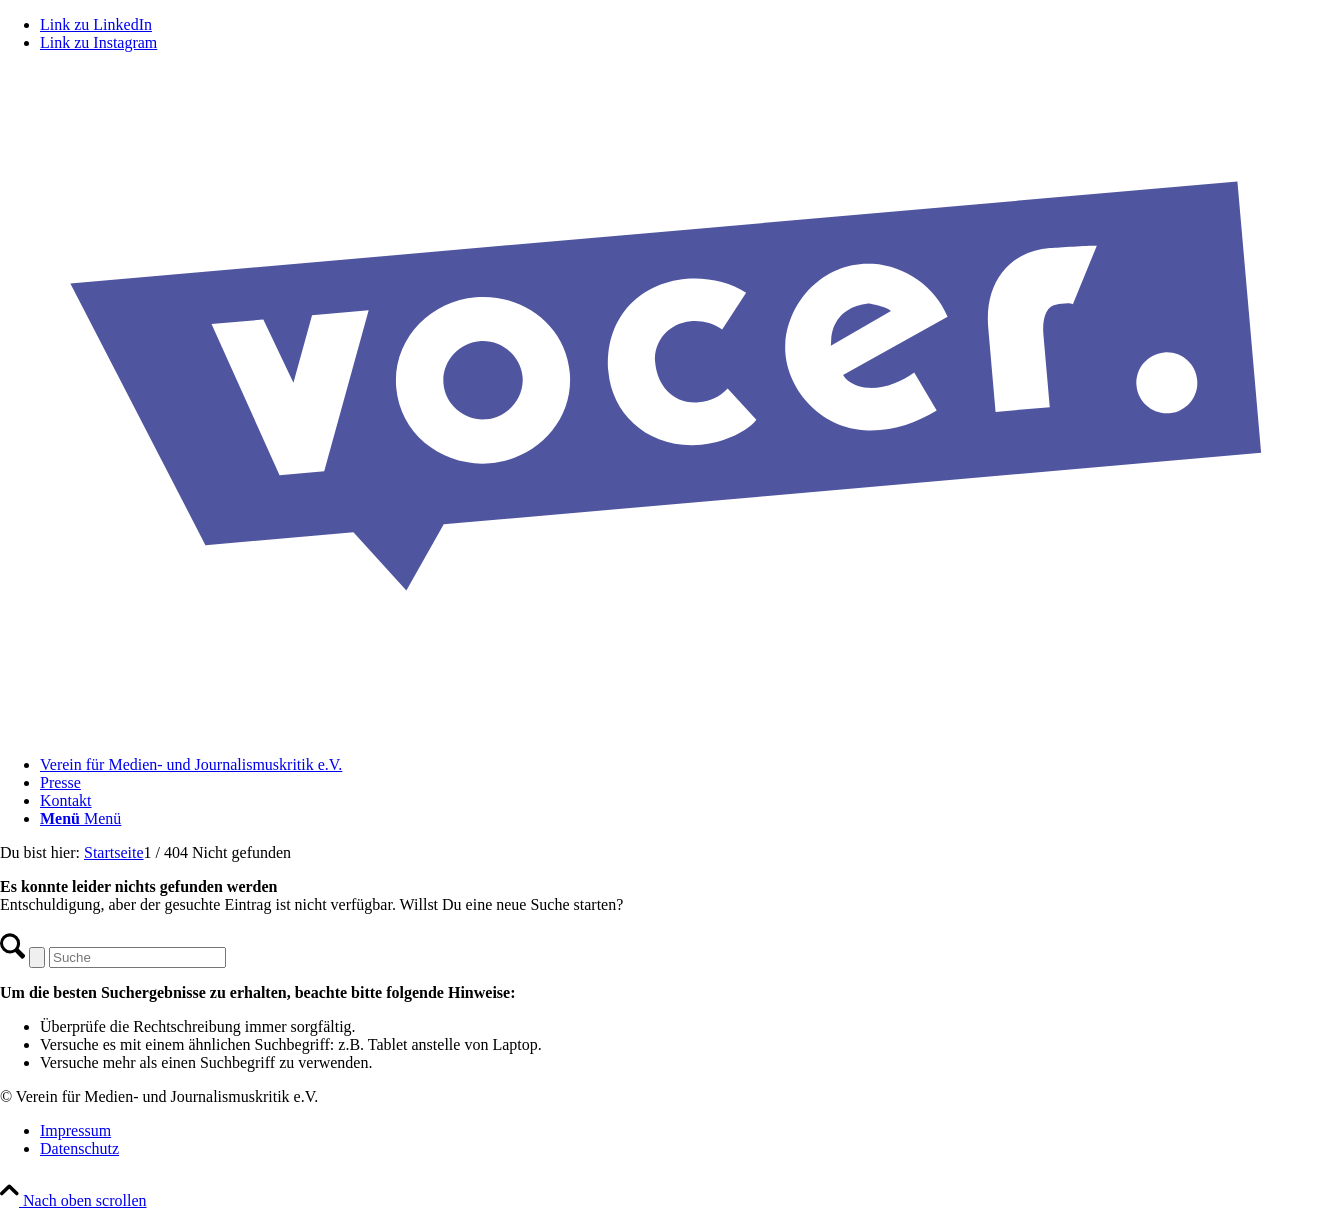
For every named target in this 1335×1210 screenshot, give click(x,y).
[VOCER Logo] (667, 730)
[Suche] (137, 957)
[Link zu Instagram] (98, 42)
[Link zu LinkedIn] (96, 24)
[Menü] (80, 818)
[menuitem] (687, 765)
